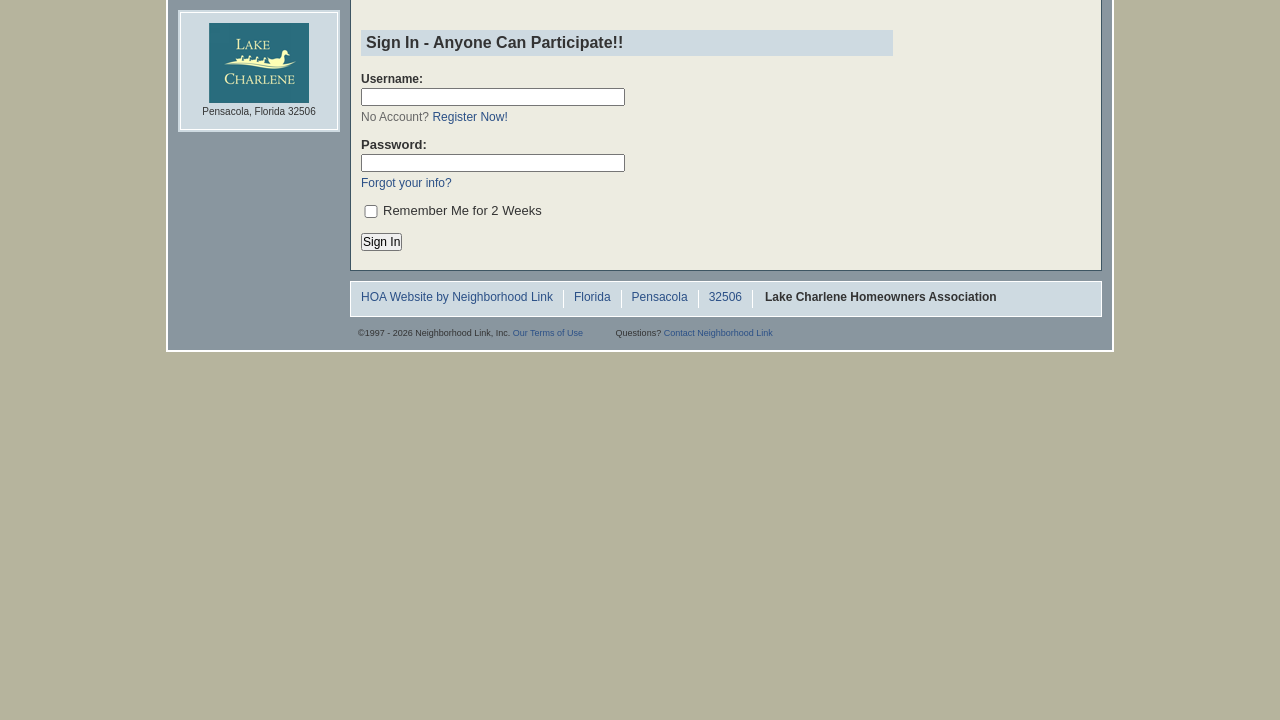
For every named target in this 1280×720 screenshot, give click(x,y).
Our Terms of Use (548, 333)
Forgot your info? (406, 183)
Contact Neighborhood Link (718, 333)
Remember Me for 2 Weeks (462, 210)
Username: (392, 79)
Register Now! (469, 117)
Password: (394, 144)
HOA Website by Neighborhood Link (457, 298)
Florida (592, 298)
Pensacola (660, 298)
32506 (725, 298)
